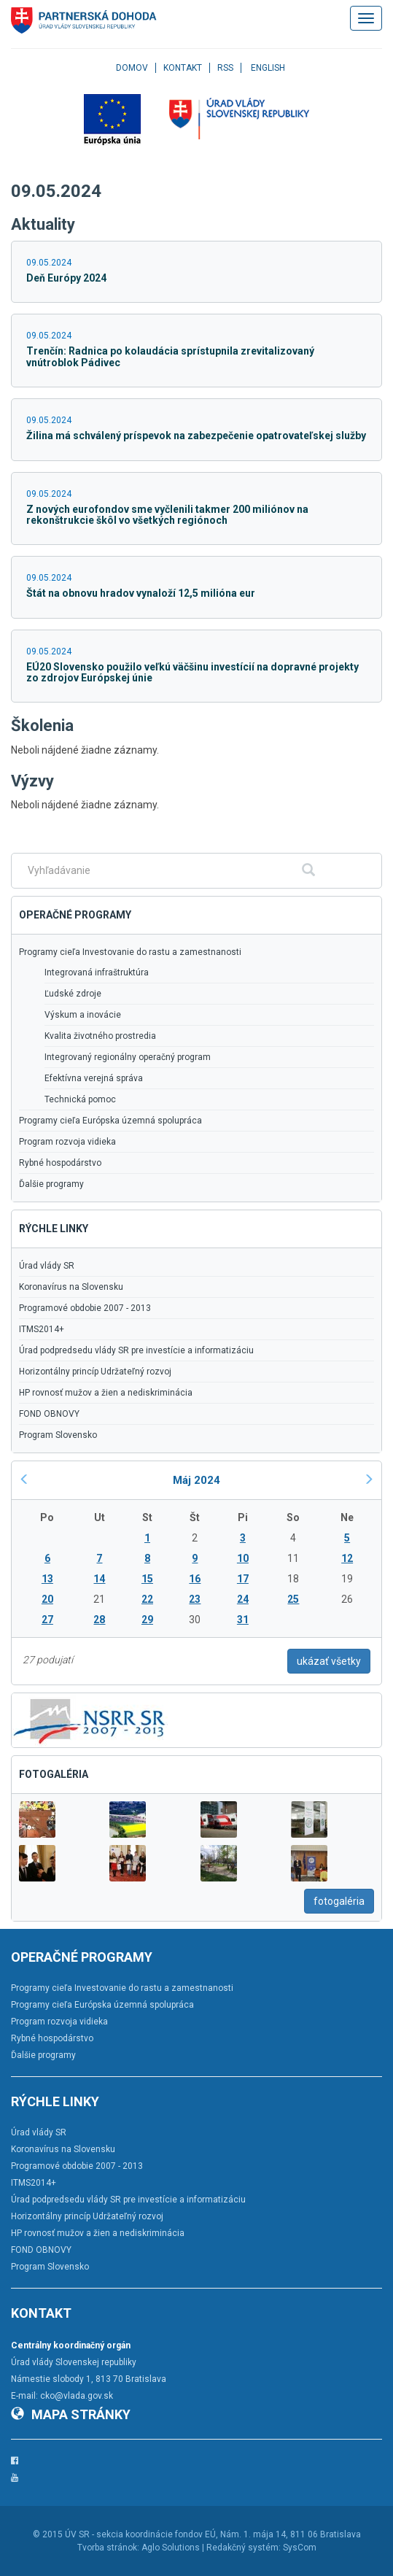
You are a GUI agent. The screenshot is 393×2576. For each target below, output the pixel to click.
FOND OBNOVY (49, 1414)
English (268, 68)
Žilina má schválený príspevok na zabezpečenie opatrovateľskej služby (196, 435)
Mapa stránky (71, 2414)
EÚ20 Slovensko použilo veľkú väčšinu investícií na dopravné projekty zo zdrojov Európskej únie (192, 672)
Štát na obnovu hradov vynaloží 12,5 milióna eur (140, 593)
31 (243, 1619)
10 (243, 1558)
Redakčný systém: (243, 2547)
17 (243, 1579)
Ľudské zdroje (72, 994)
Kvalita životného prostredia (100, 1036)
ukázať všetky (329, 1661)
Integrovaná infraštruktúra (96, 972)
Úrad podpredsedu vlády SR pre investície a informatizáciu (136, 1350)
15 (147, 1579)
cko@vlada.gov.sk (76, 2396)
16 (195, 1579)
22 (147, 1599)
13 (47, 1579)
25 (293, 1599)
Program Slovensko (58, 1435)
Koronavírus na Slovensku (71, 1287)
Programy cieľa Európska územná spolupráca (110, 1120)
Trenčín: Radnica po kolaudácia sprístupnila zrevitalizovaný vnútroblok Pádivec (170, 356)
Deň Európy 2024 (66, 278)
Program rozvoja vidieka (67, 1142)
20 (47, 1599)
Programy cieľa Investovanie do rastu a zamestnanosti (130, 952)
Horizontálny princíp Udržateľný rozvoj (95, 1371)
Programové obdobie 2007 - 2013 (85, 1308)
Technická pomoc (80, 1099)
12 (347, 1558)
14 (99, 1579)
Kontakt (182, 68)
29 (147, 1619)
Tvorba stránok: (108, 2547)
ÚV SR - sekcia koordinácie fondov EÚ (140, 2534)
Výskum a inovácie (82, 1015)
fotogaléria (339, 1901)
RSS (225, 68)
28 (99, 1619)
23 (195, 1599)
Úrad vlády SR (46, 1266)
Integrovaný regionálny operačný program (127, 1057)
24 (243, 1599)
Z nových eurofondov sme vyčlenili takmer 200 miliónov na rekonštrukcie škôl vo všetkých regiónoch (167, 514)
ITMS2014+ (41, 1329)
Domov (132, 68)
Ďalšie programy (51, 1184)
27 (47, 1619)
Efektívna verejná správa (93, 1078)
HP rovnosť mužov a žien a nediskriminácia (105, 1393)
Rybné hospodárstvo (60, 1163)
